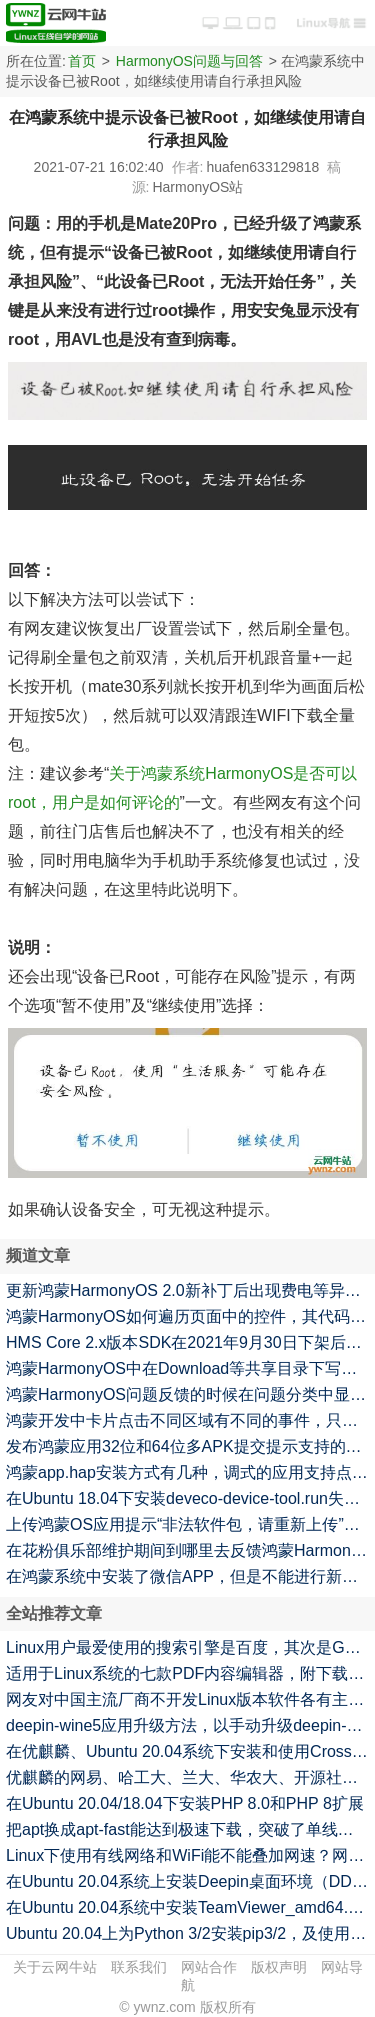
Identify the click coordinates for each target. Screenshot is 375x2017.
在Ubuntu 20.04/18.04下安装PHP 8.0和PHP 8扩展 (185, 1803)
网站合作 (209, 1967)
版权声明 (279, 1967)
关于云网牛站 (55, 1967)
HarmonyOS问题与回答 (189, 61)
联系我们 (139, 1967)
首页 (82, 61)
